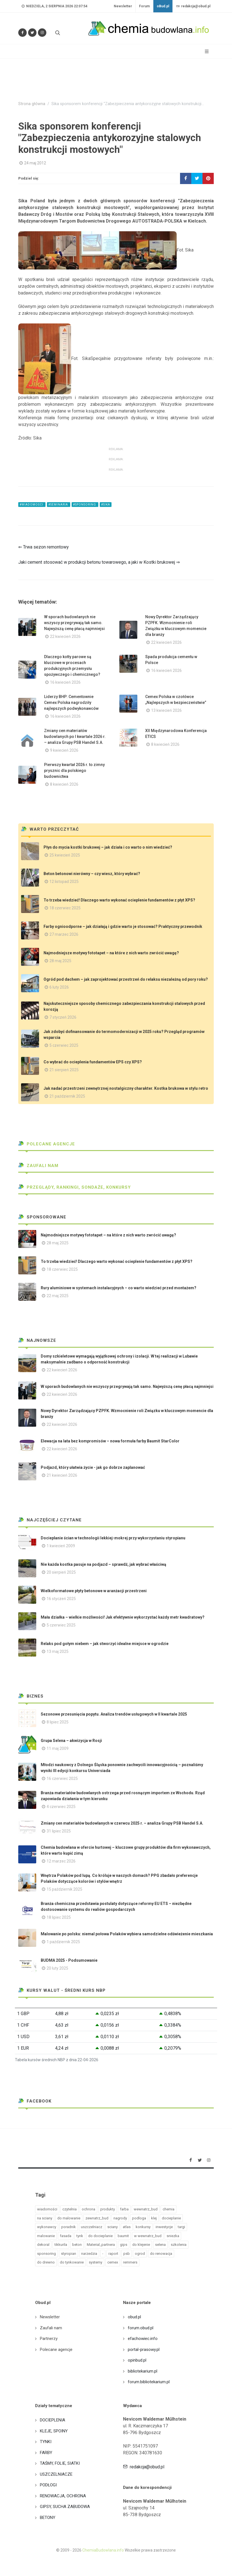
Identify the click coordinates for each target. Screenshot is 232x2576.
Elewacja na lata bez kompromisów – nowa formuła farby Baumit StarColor (110, 1441)
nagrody (120, 2218)
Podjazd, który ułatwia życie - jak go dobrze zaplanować (93, 1467)
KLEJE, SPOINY (54, 2431)
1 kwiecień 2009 (61, 1546)
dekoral (43, 2244)
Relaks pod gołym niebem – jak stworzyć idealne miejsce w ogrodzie (105, 1643)
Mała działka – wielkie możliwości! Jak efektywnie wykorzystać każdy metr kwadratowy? (122, 1617)
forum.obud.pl (140, 2327)
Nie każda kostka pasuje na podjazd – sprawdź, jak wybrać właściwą (103, 1564)
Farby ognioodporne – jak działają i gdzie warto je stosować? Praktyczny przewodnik (123, 926)
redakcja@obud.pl (193, 6)
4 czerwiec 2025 (61, 1806)
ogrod (140, 2253)
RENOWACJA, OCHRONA (63, 2495)
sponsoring (46, 2253)
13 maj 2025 (58, 1651)
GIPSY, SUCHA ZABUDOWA (65, 2506)
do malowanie (68, 2218)
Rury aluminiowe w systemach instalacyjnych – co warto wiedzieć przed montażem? (118, 1288)
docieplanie (171, 2218)
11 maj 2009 (58, 1748)
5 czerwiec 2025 (63, 1045)
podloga (139, 2218)
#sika (105, 504)
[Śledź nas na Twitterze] (32, 32)
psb (126, 2253)
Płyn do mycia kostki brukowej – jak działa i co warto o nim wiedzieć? (108, 847)
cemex (112, 2262)
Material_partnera (101, 2244)
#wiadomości (32, 504)
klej (154, 2218)
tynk (79, 2236)
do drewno (46, 2262)
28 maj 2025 (60, 961)
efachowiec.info (143, 2338)
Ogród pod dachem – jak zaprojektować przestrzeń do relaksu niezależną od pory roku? (126, 979)
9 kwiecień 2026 (64, 750)
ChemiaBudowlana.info (103, 2550)
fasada (65, 2236)
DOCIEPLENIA (52, 2420)
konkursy (143, 2227)
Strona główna (31, 103)
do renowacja (161, 2253)
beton (77, 2244)
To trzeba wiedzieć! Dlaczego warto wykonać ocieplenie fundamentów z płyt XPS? (119, 900)
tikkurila (60, 2244)
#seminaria (58, 504)
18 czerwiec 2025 (65, 908)
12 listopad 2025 (64, 881)
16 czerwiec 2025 (62, 1778)
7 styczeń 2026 (62, 1017)
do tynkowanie (72, 2262)
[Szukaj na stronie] (57, 32)
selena (160, 2244)
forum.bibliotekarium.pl (149, 2381)
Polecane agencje (46, 1144)
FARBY (46, 2452)
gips (123, 2244)
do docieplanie (100, 2236)
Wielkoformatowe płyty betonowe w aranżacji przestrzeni (94, 1591)
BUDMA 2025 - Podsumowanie (69, 1960)
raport (113, 2253)
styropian (68, 2253)
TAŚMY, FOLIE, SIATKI (60, 2463)
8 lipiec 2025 (58, 1722)
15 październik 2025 (64, 1889)
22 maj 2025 (58, 1295)
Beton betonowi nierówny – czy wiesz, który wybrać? (92, 873)
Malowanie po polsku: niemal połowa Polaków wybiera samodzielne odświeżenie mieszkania (127, 1934)
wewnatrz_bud (146, 2209)
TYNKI (45, 2441)
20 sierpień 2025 (61, 1572)
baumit (123, 2236)
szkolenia (178, 2244)
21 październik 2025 (67, 1096)
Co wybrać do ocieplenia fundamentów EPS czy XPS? (93, 1062)
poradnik (68, 2227)
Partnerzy (49, 2338)
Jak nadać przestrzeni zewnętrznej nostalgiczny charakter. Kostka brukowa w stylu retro (126, 1088)
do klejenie (141, 2244)
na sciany (44, 2218)
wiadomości (47, 2209)
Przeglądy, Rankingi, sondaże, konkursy (74, 1187)
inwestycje (164, 2227)
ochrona (88, 2209)
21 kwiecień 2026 (62, 1475)
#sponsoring (85, 504)
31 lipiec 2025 (59, 1831)
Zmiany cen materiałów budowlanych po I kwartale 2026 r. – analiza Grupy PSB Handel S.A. (75, 736)
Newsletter (123, 6)
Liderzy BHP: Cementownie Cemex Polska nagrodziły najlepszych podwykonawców (71, 702)
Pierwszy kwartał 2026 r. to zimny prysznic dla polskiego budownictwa (74, 770)
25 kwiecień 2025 (64, 855)
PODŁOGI (48, 2484)
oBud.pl (163, 6)
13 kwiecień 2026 (166, 710)
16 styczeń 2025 (61, 1598)
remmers (130, 2262)
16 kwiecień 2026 (65, 682)
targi (181, 2227)
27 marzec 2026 (63, 934)
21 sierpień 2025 (64, 1070)
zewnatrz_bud (96, 2218)
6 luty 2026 (59, 987)
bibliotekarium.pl (142, 2371)
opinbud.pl (137, 2360)
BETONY (47, 2517)
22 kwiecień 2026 (65, 636)
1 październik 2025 (63, 1942)
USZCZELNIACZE (56, 2474)
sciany (112, 2227)
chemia (168, 2209)
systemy (95, 2262)
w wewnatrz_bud (148, 2236)
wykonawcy (46, 2227)
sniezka (173, 2236)
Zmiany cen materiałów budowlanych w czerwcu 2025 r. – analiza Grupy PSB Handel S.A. (122, 1823)
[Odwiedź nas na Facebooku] (22, 32)
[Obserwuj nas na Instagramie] (42, 32)
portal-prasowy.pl (144, 2349)
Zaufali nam (38, 1165)
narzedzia (89, 2253)
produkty (107, 2209)
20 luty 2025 (57, 1968)
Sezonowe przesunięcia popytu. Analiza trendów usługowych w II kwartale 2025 (114, 1714)
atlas (127, 2227)
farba (124, 2209)
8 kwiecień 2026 (165, 744)
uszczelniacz (91, 2227)
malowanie (46, 2236)
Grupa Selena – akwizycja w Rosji (71, 1740)
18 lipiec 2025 (59, 1917)
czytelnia (69, 2209)
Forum (144, 6)
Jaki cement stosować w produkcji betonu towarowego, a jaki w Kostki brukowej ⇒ (99, 562)
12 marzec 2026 (61, 1861)
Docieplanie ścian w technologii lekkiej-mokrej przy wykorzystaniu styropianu (113, 1538)
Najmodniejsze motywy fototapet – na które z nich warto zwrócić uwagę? (111, 953)
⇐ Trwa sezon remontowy (43, 547)
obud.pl (134, 2316)
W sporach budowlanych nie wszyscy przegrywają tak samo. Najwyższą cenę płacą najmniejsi (74, 623)
